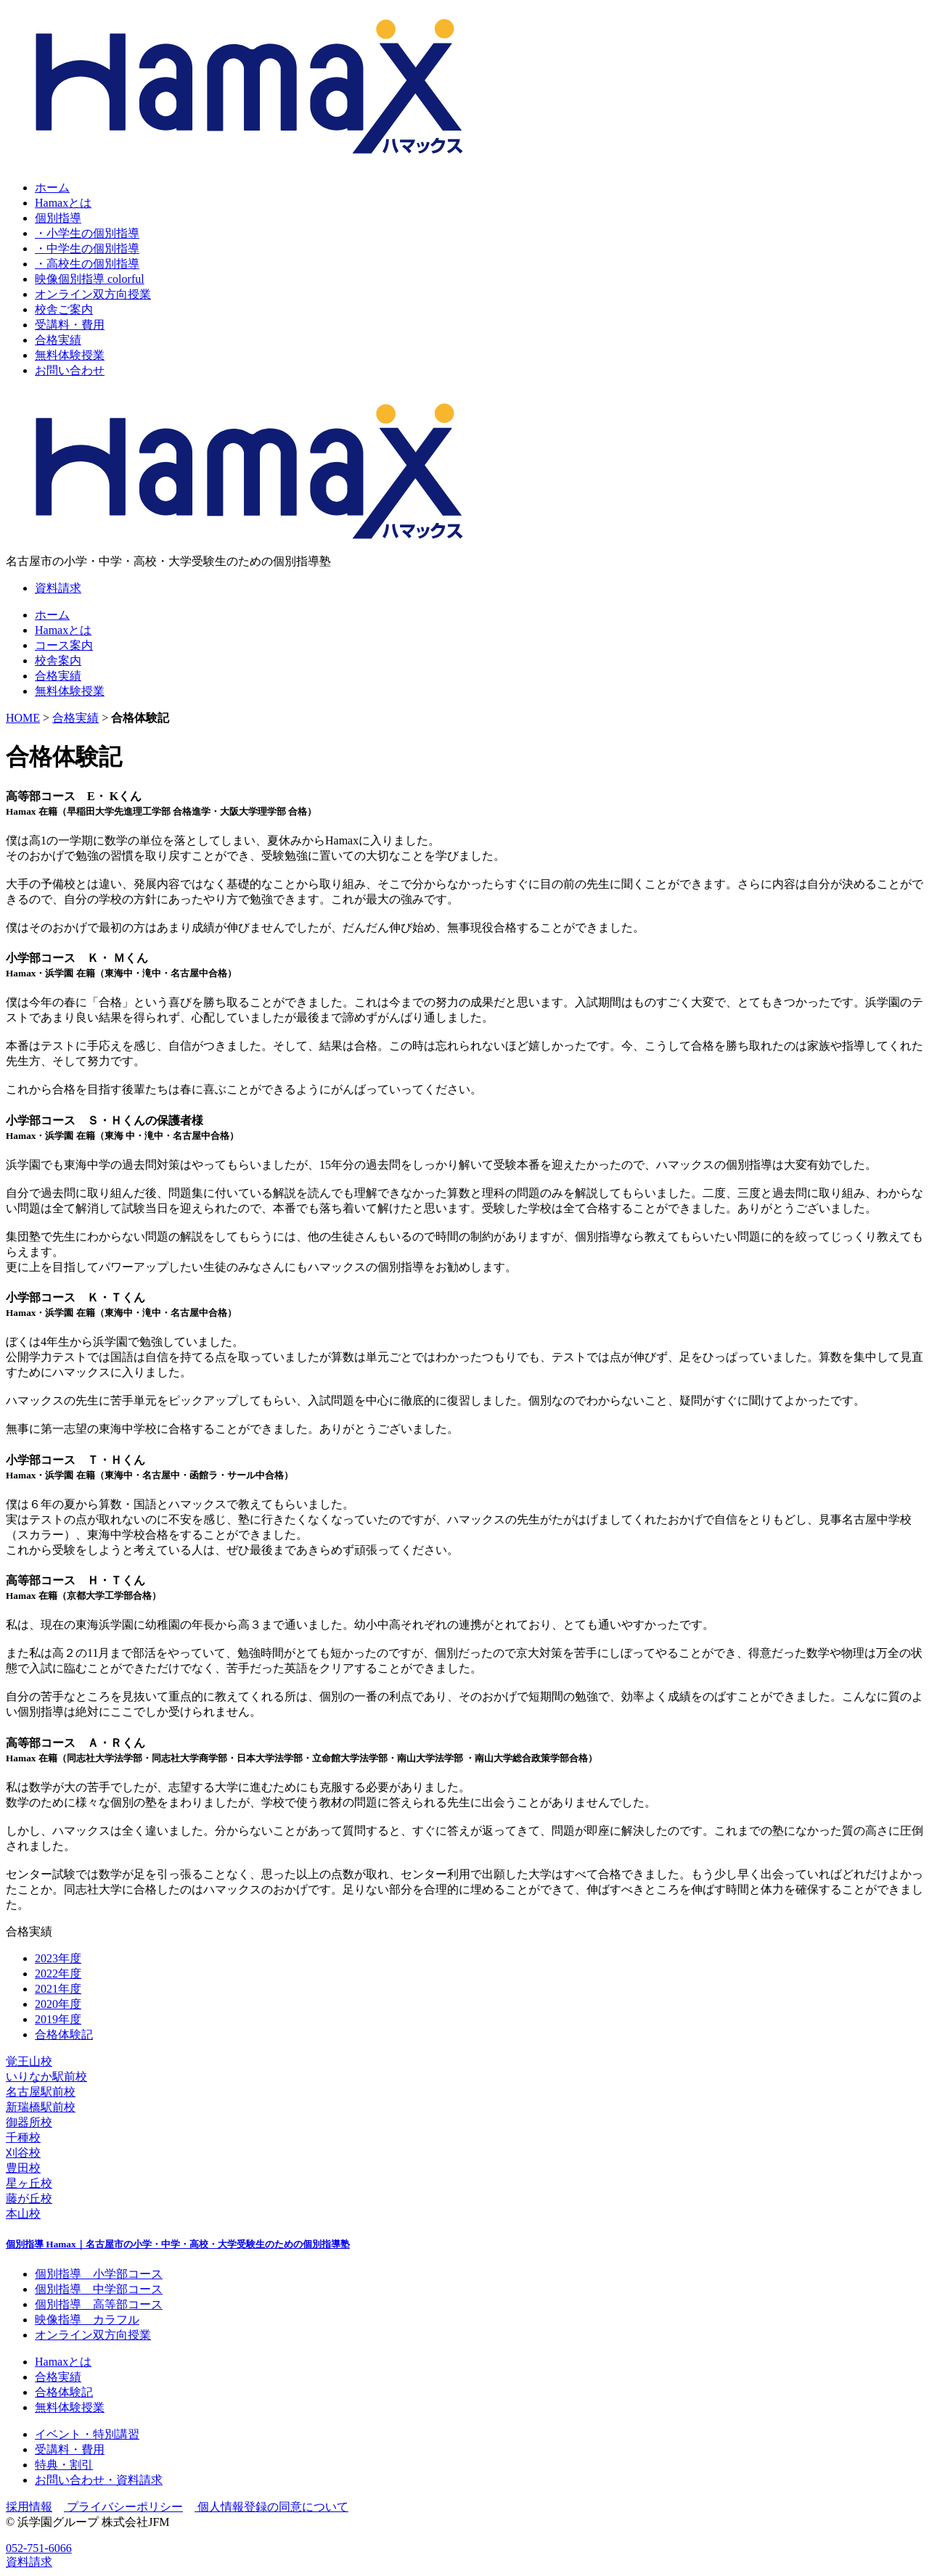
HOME (23, 718)
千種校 (23, 2137)
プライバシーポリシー (123, 2507)
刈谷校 (23, 2153)
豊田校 (23, 2168)
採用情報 (29, 2507)
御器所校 (29, 2122)
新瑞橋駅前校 (40, 2107)
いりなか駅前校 (46, 2076)
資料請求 (58, 588)
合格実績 (75, 718)
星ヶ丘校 (29, 2183)
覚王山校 (29, 2061)
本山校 (23, 2213)
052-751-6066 (39, 2548)
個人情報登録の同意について (271, 2507)
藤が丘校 (29, 2198)
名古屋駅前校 (40, 2092)
